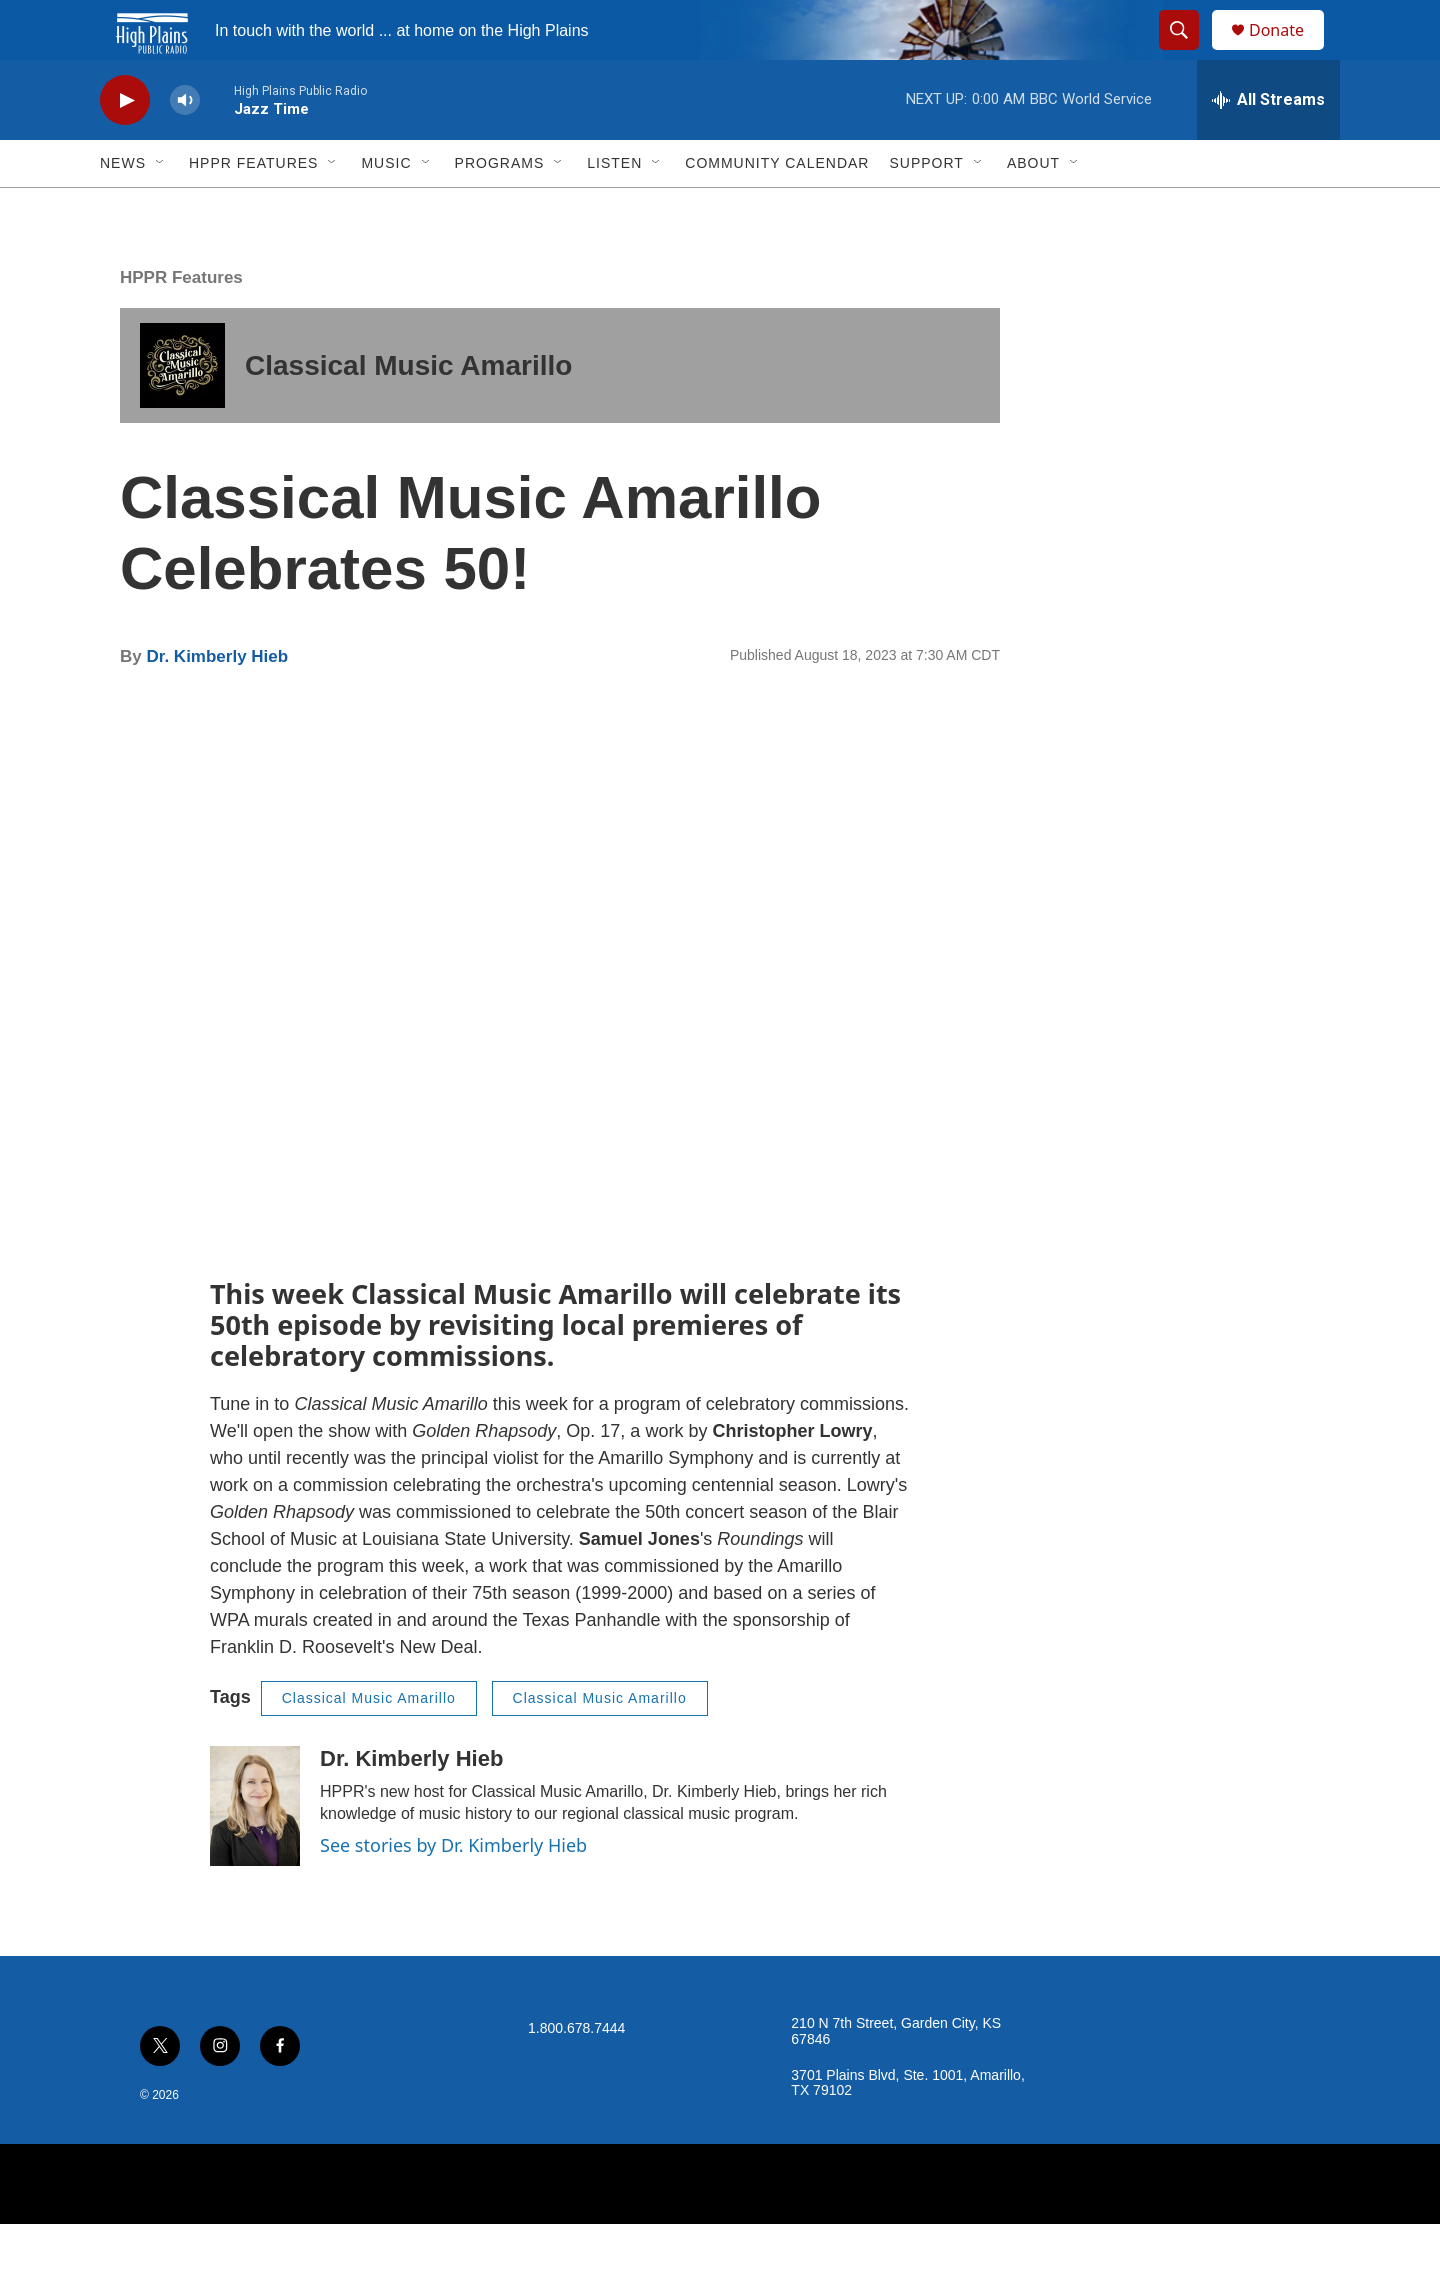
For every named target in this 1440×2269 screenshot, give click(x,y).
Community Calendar (777, 208)
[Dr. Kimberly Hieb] (255, 1851)
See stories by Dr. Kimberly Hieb (453, 1890)
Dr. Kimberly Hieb (217, 701)
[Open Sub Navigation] (161, 208)
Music (386, 208)
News (123, 208)
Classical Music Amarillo (408, 410)
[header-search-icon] (1188, 53)
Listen (614, 208)
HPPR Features (253, 208)
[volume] (185, 145)
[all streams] (1268, 145)
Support (926, 208)
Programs (500, 208)
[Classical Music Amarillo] (182, 410)
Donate (1289, 52)
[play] (125, 145)
